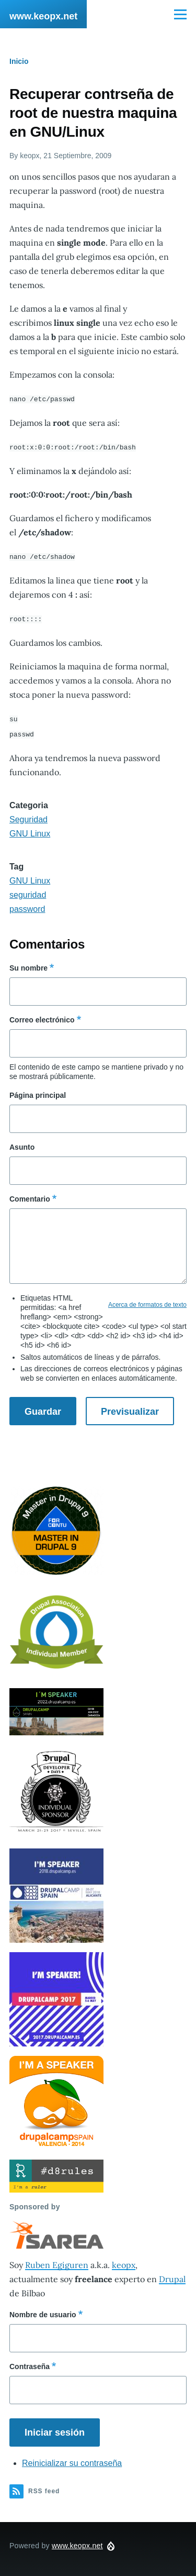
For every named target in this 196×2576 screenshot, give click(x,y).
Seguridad (28, 816)
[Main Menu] (180, 14)
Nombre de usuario (42, 2311)
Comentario (29, 1196)
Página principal (37, 1092)
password (27, 905)
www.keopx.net (43, 16)
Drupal (172, 2276)
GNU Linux (29, 830)
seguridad (27, 891)
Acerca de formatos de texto (147, 1301)
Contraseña (29, 2363)
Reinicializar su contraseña (72, 2460)
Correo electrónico (41, 1016)
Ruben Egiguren (56, 2261)
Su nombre (28, 965)
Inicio (19, 61)
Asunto (21, 1144)
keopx (123, 2261)
